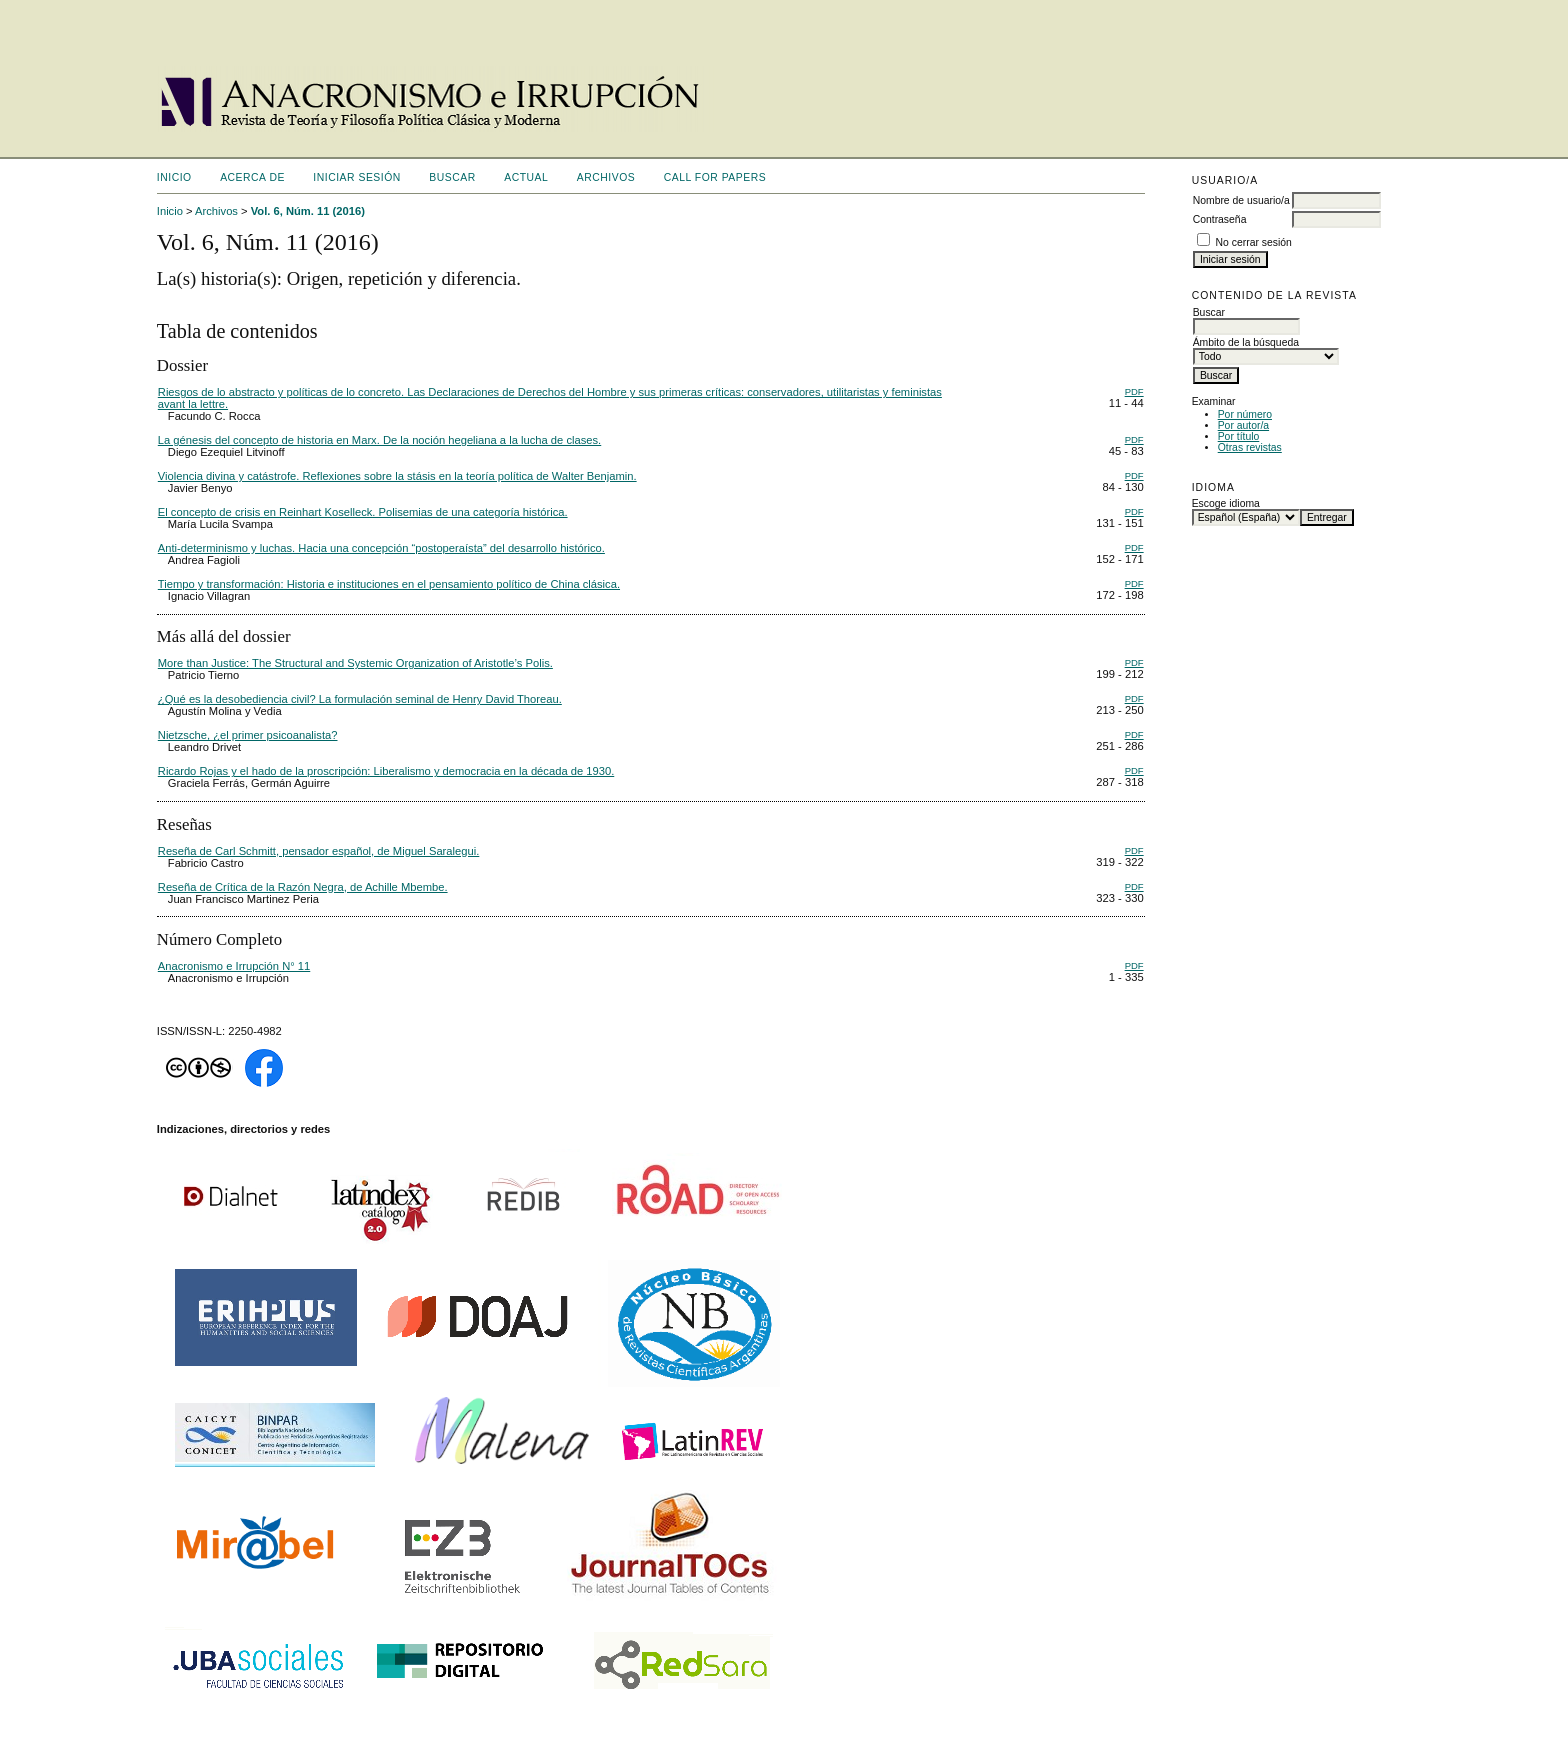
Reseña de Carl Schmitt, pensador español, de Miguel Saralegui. (319, 851)
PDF (1134, 391)
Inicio (174, 177)
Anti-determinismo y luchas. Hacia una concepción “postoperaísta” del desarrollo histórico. (381, 548)
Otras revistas (1250, 447)
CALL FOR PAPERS (715, 177)
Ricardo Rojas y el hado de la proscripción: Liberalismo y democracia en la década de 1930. (386, 771)
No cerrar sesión (1254, 242)
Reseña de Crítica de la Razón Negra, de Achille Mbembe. (303, 887)
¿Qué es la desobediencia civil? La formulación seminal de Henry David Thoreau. (360, 699)
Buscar (452, 177)
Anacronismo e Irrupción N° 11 (234, 966)
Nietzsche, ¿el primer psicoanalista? (248, 735)
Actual (526, 177)
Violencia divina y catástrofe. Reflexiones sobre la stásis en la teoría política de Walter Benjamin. (397, 476)
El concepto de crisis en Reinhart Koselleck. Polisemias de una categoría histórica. (363, 512)
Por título (1239, 436)
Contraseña (1220, 219)
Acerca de (252, 177)
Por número (1245, 414)
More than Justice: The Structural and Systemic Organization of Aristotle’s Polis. (355, 663)
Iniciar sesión (357, 177)
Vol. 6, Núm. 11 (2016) (308, 211)
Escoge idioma (1226, 503)
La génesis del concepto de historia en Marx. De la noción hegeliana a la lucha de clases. (379, 440)
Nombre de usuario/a (1241, 200)
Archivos (606, 177)
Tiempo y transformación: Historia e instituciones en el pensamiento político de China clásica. (389, 584)
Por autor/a (1243, 425)
